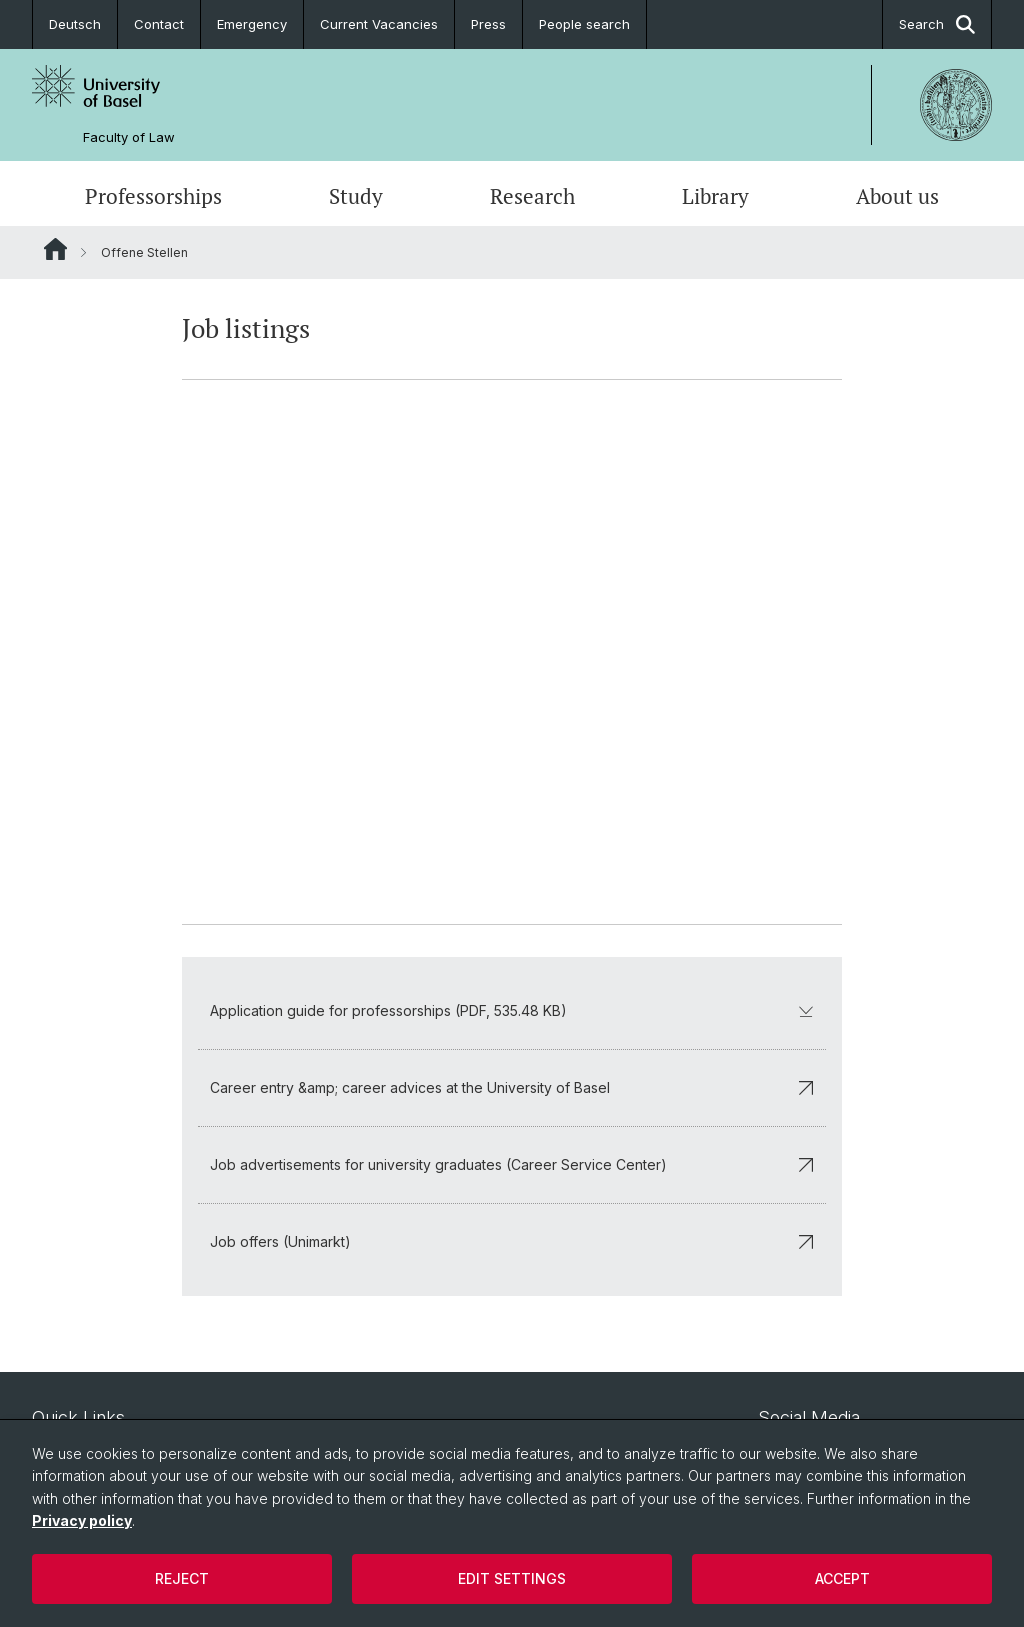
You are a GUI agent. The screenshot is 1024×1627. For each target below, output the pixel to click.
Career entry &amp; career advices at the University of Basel (512, 1087)
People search (584, 24)
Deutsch (75, 24)
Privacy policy (82, 1520)
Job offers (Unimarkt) (512, 1241)
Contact (159, 24)
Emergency (252, 24)
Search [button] (937, 24)
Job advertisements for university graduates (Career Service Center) (512, 1164)
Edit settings (512, 1578)
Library (715, 196)
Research (532, 196)
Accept (842, 1578)
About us (897, 196)
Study (356, 196)
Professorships (153, 196)
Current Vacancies (379, 24)
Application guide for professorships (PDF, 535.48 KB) (512, 1010)
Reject (182, 1578)
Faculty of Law (129, 137)
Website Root (55, 249)
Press (488, 24)
